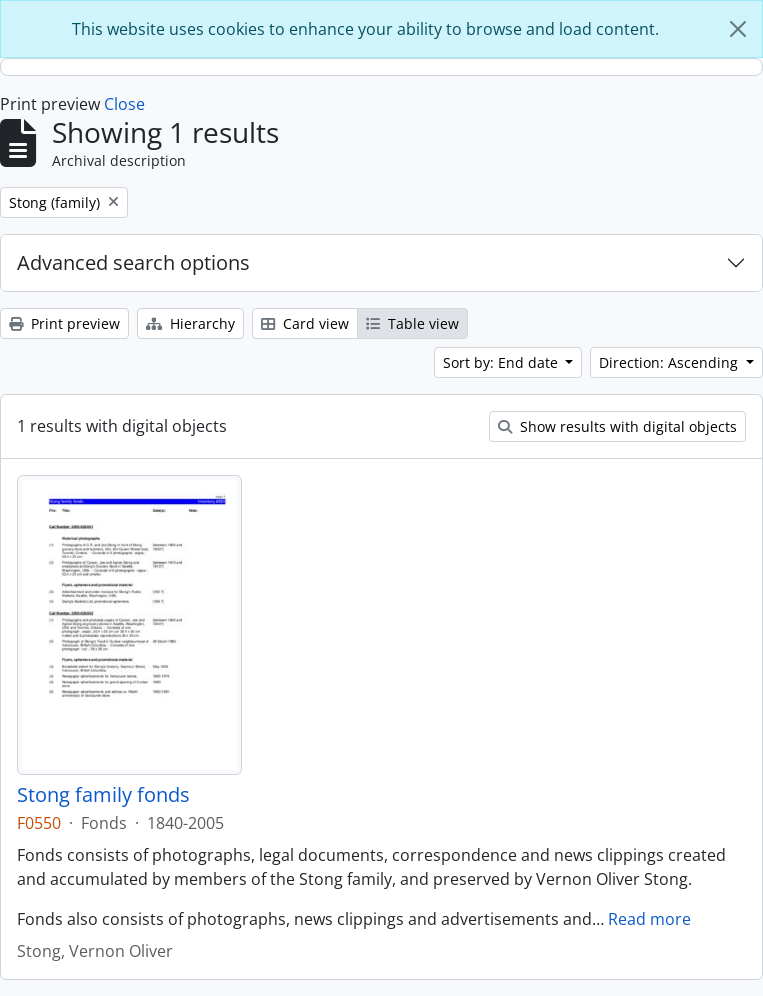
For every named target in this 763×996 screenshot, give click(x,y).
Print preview (64, 323)
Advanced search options (133, 262)
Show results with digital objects (617, 426)
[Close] (738, 29)
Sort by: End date (502, 362)
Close (124, 104)
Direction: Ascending (670, 362)
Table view (412, 323)
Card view (305, 323)
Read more (649, 919)
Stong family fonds (103, 795)
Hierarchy (190, 323)
